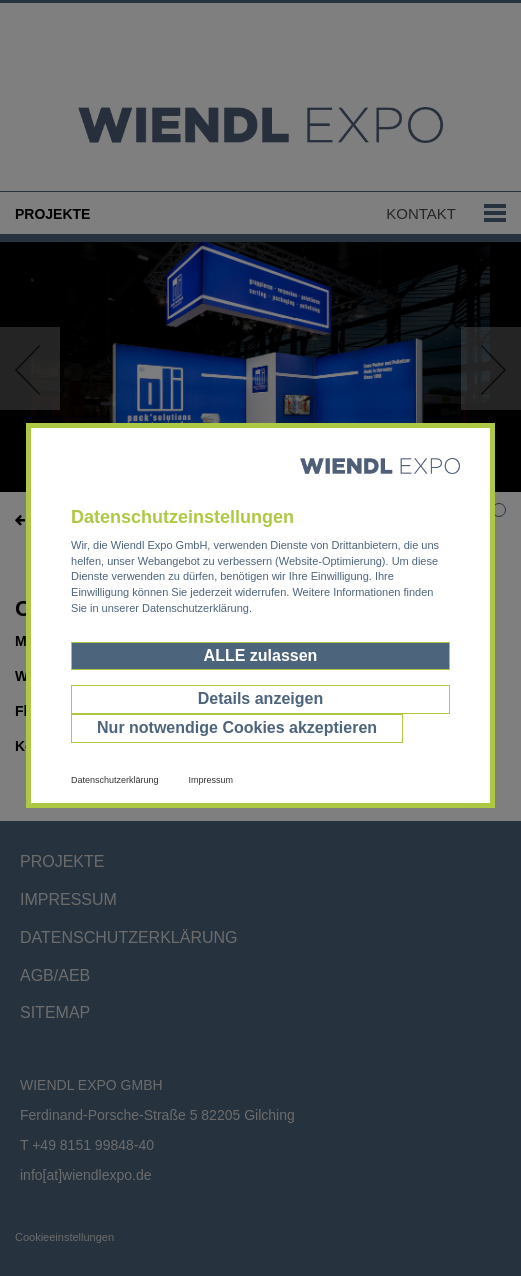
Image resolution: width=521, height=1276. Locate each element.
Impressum (211, 780)
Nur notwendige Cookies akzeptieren (237, 727)
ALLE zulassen (261, 655)
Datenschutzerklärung (115, 780)
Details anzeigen (260, 698)
